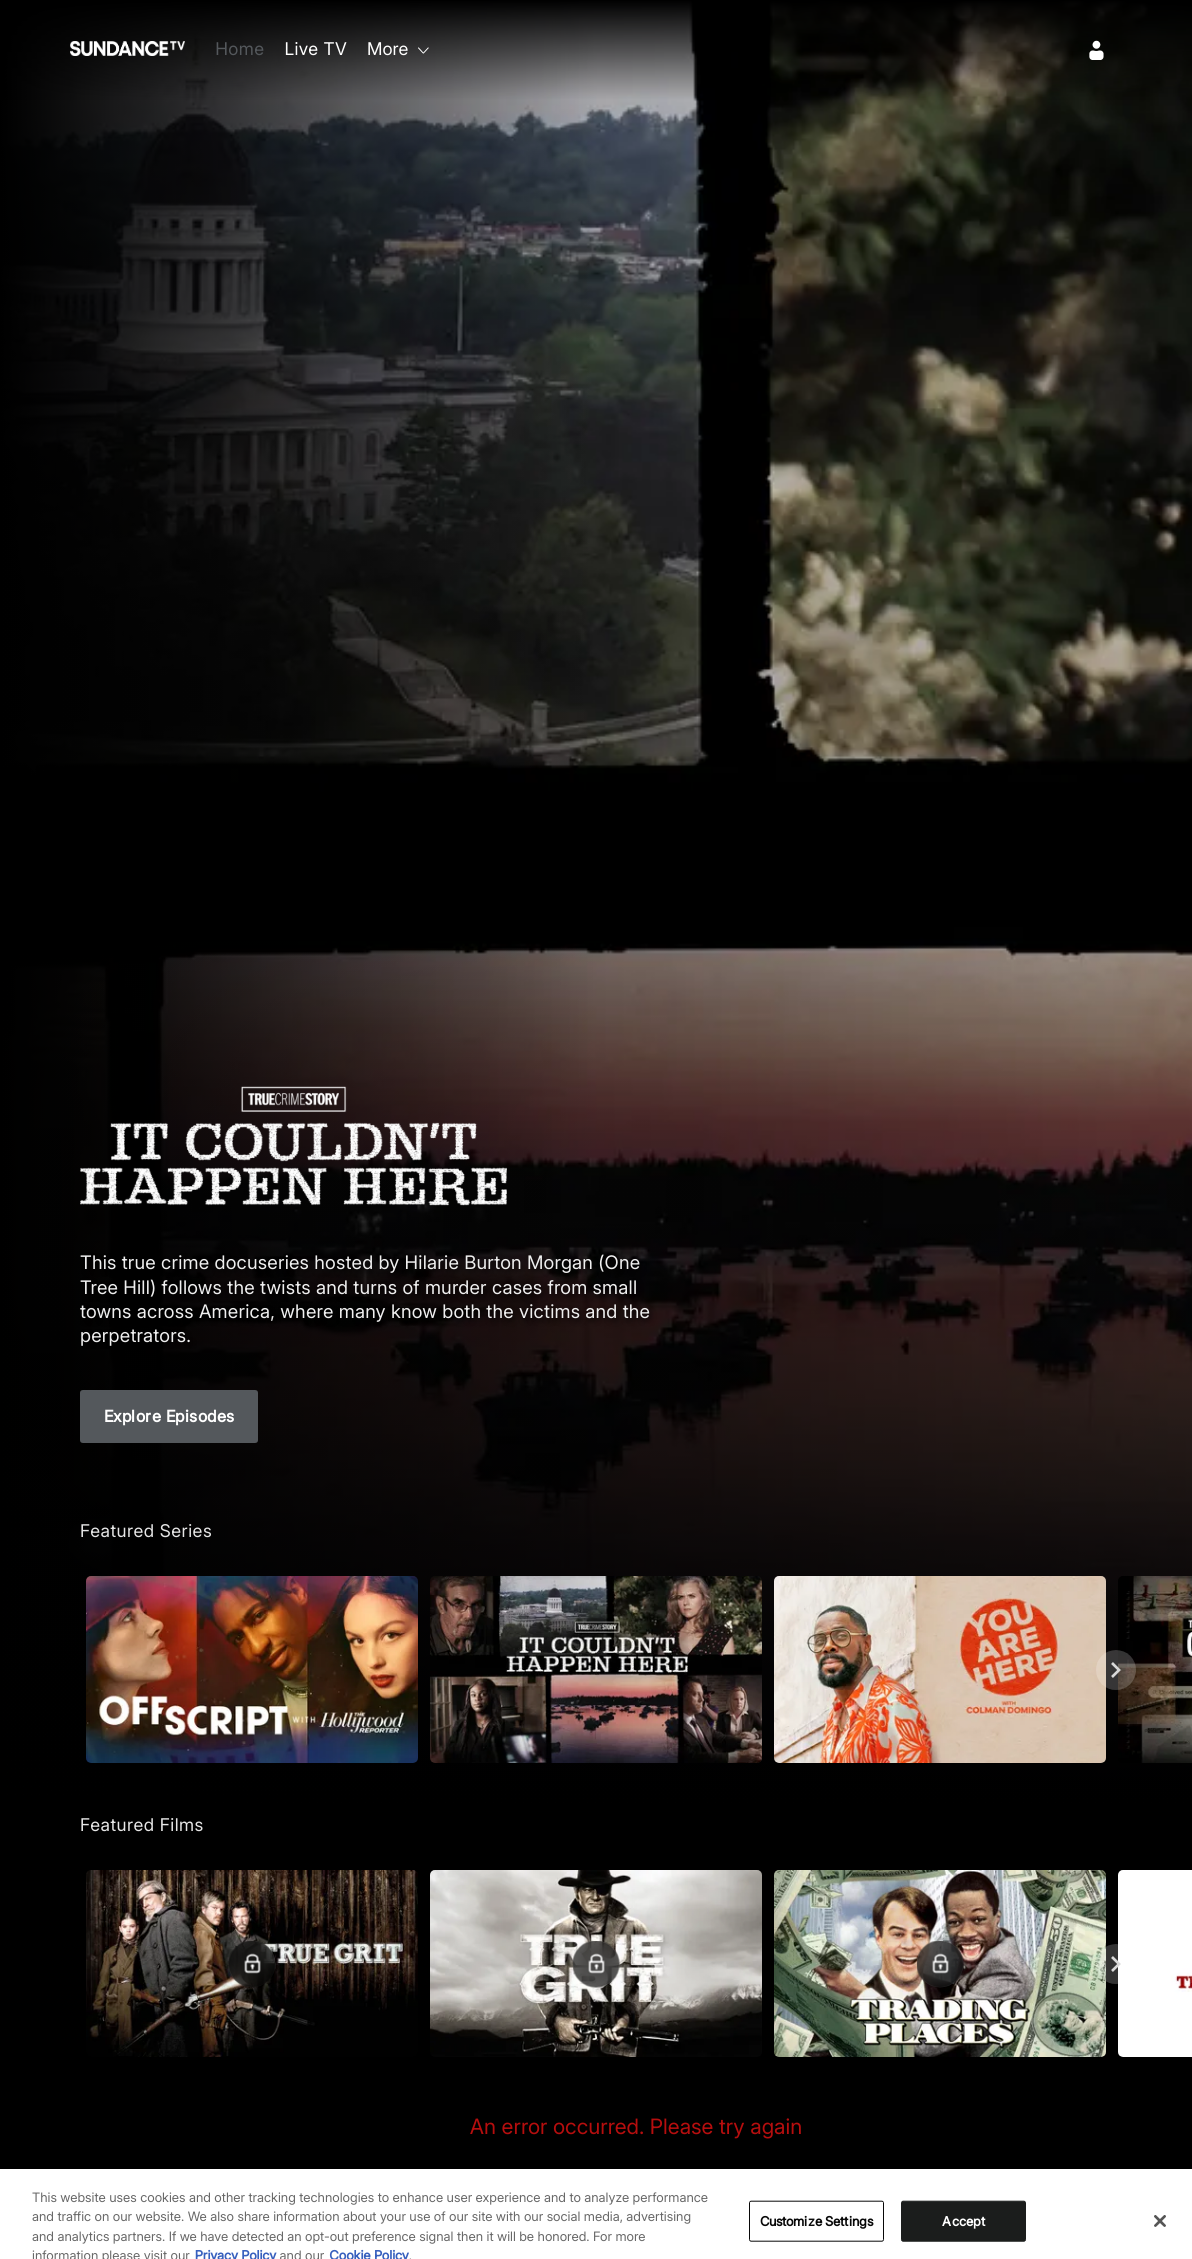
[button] (252, 1669)
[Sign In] (1097, 50)
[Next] (1116, 1670)
